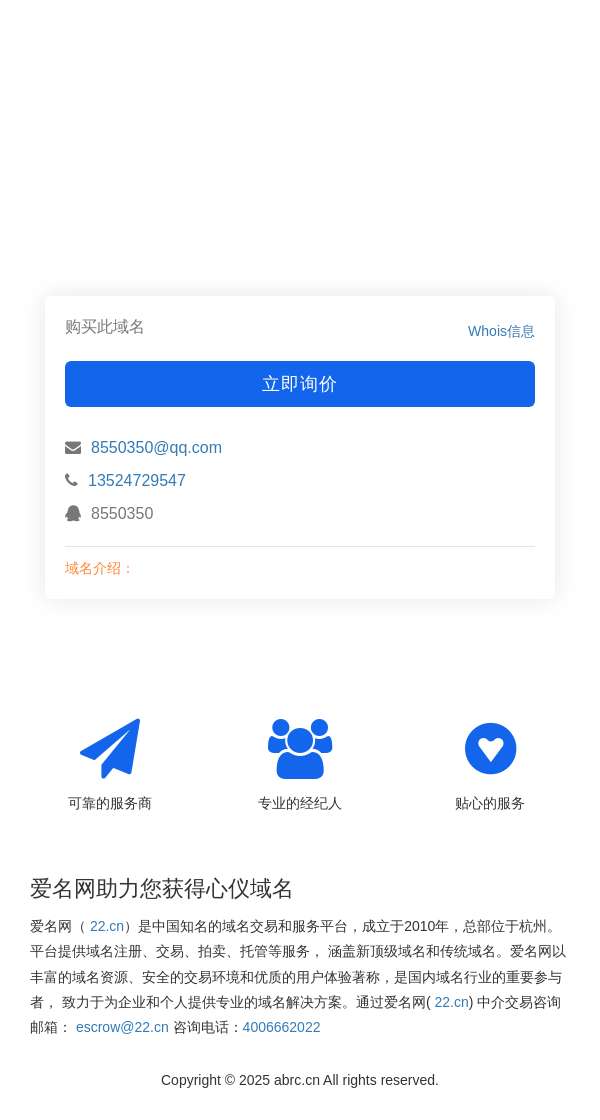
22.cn (107, 926)
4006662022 (282, 1027)
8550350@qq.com (156, 447)
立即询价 (300, 384)
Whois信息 (501, 331)
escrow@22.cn (122, 1027)
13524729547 (137, 480)
